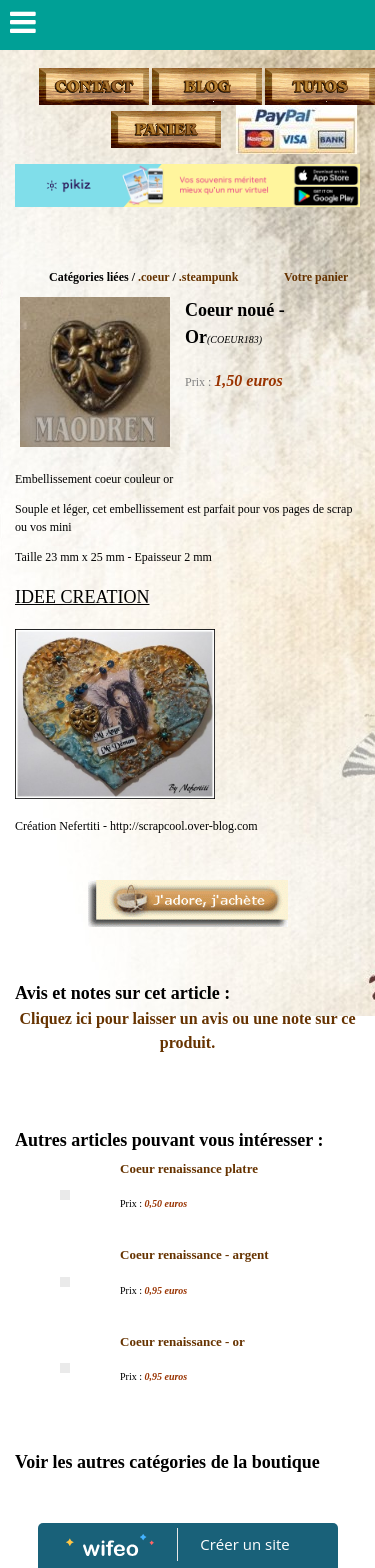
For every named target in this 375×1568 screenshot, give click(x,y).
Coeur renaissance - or (182, 1341)
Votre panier (316, 277)
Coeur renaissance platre (189, 1168)
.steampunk (209, 277)
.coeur (153, 277)
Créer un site (244, 1544)
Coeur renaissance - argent (194, 1254)
